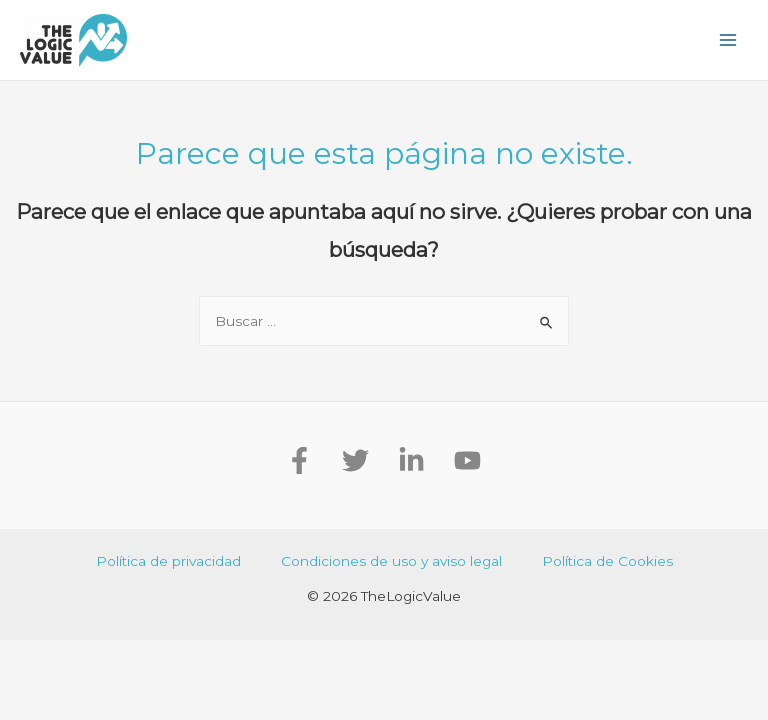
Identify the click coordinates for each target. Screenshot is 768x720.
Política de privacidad (168, 561)
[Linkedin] (411, 460)
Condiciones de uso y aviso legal (391, 561)
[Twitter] (355, 460)
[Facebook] (299, 460)
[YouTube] (467, 460)
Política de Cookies (607, 561)
